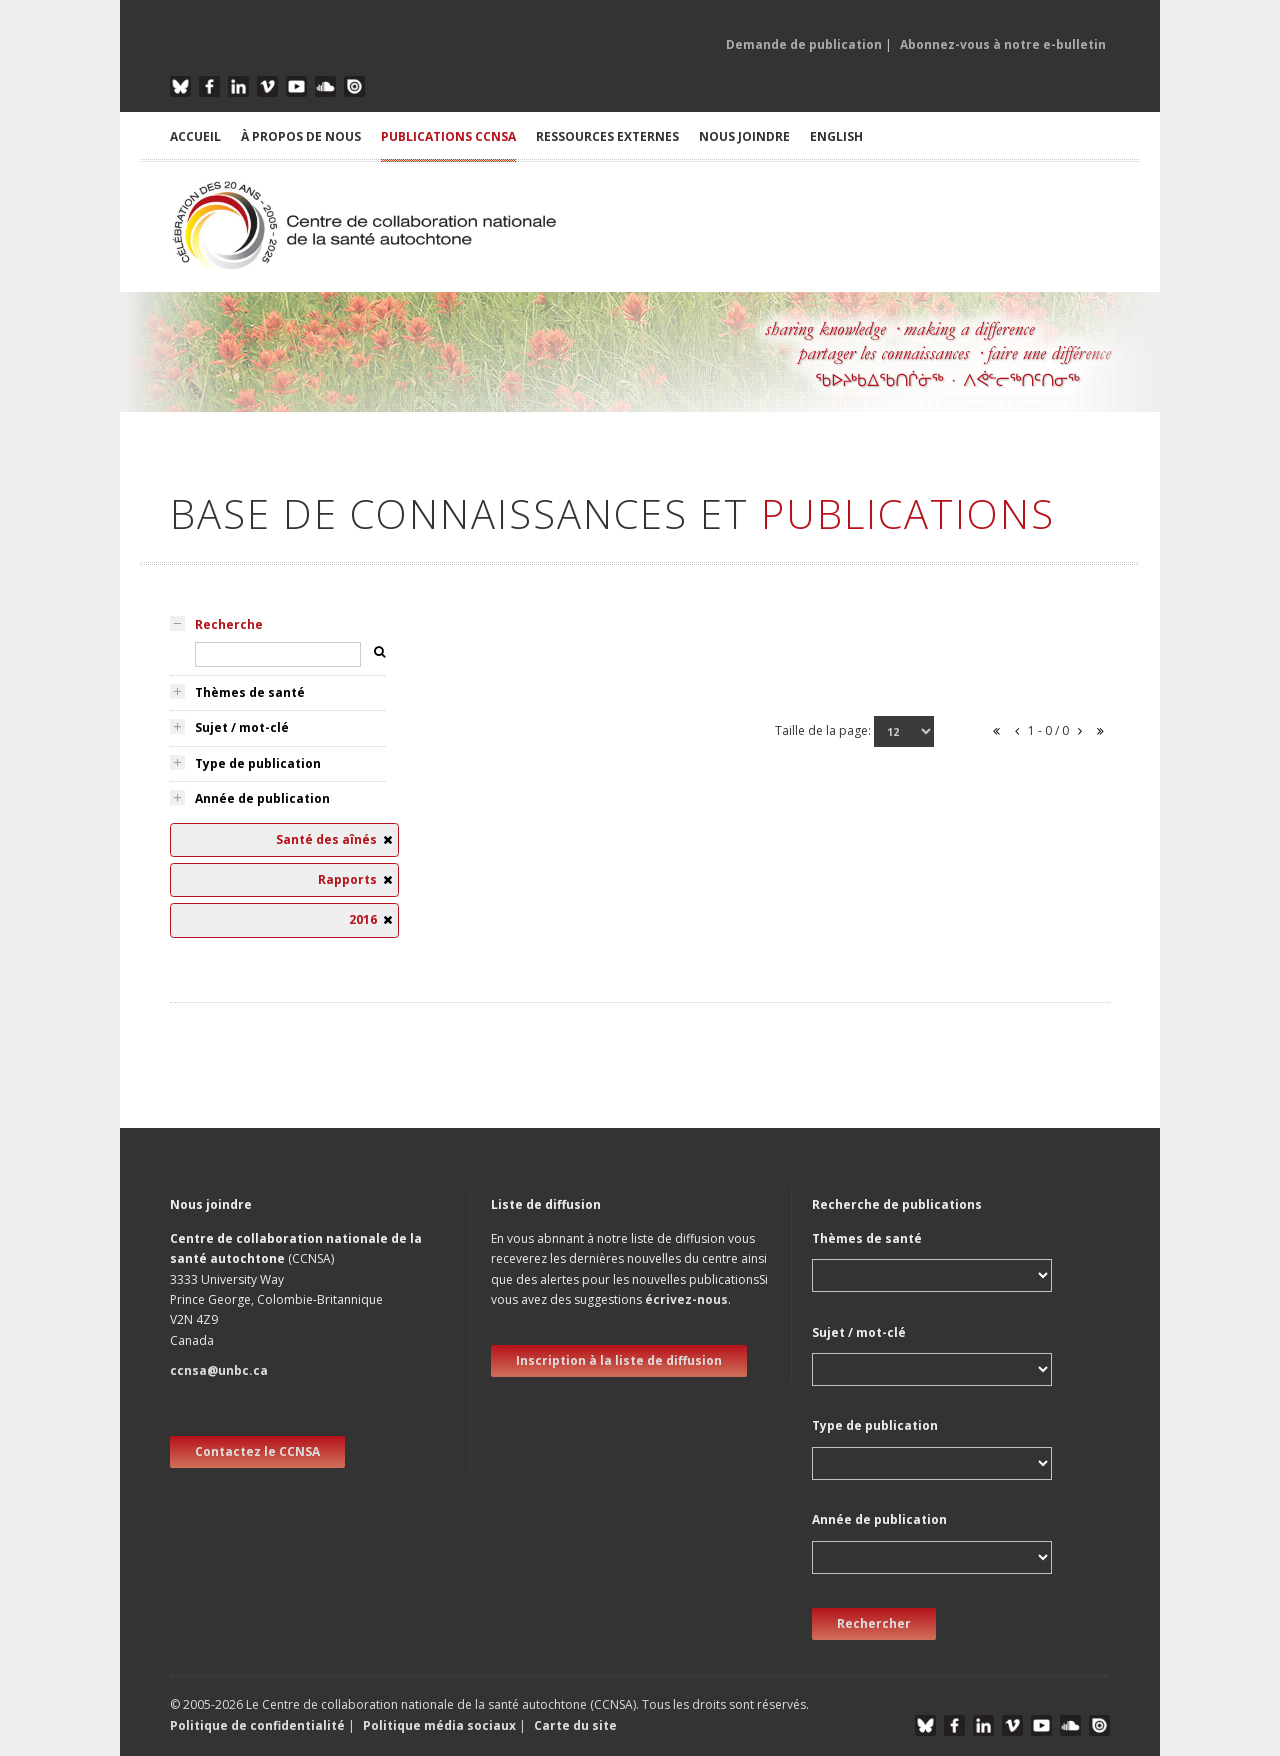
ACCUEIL (195, 136)
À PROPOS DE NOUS (301, 136)
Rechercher (874, 1623)
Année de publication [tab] (262, 798)
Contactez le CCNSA (257, 1451)
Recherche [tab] (229, 624)
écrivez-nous (686, 1299)
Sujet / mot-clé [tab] (242, 727)
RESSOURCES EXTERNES (607, 136)
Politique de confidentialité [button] (259, 1725)
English (836, 136)
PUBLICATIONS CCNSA (448, 136)
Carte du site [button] (575, 1725)
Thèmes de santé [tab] (250, 692)
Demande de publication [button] (804, 44)
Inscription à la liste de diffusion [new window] (619, 1360)
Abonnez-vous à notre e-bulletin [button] (1003, 44)
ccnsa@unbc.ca (219, 1370)
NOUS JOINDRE (744, 136)
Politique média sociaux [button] (439, 1725)
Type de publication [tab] (258, 763)
